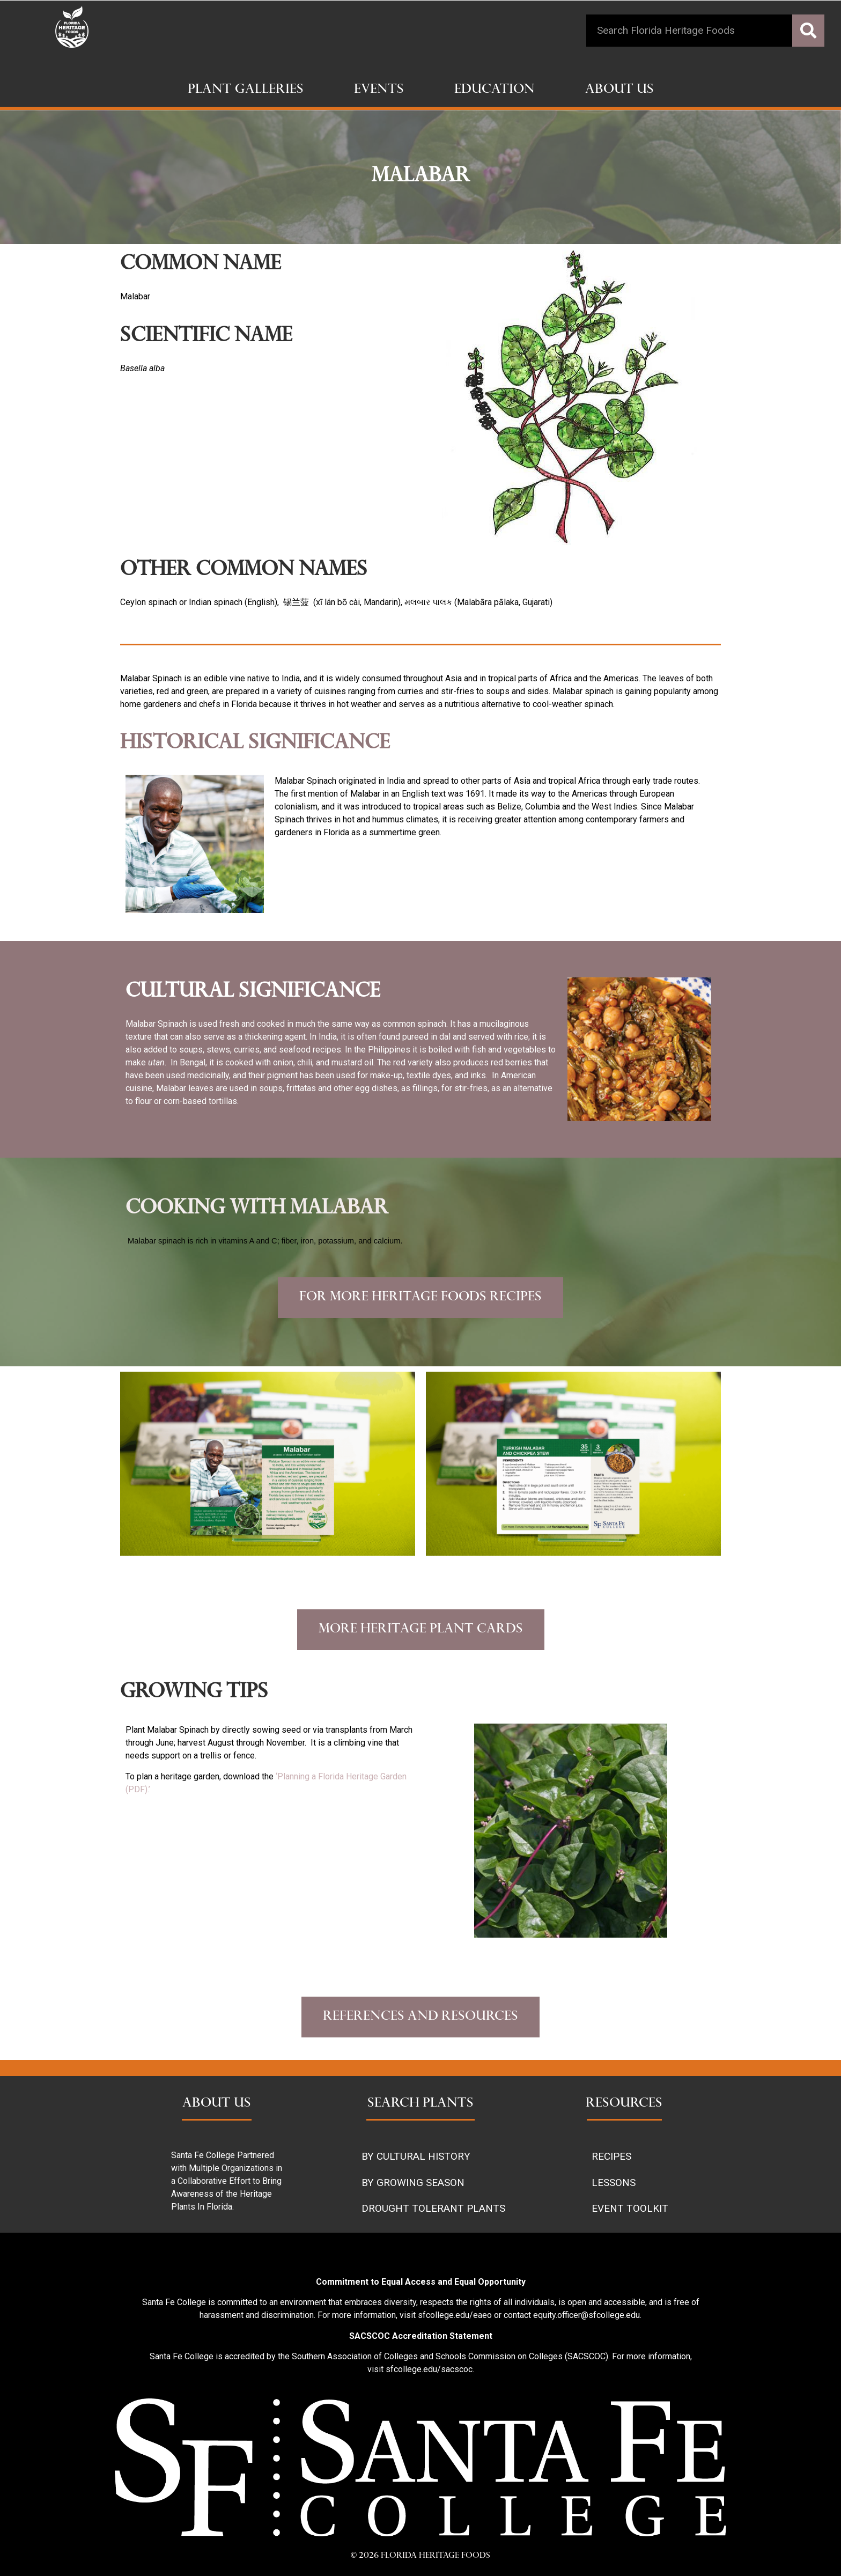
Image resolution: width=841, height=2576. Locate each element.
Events (379, 90)
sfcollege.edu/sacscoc (429, 2369)
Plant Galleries (246, 90)
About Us (619, 90)
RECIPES (611, 2156)
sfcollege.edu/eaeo (455, 2315)
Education (494, 90)
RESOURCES (624, 2103)
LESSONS (614, 2182)
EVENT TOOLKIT (630, 2208)
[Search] (808, 30)
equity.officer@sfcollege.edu (586, 2315)
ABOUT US (216, 2103)
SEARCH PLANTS (420, 2103)
